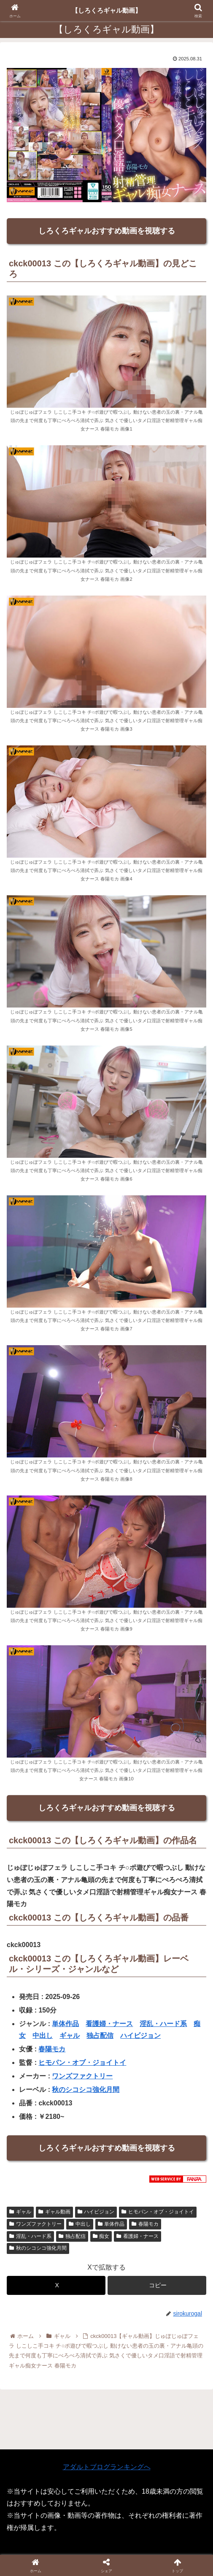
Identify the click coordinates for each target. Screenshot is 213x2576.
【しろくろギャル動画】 (107, 10)
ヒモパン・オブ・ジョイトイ (82, 2062)
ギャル (69, 2035)
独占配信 (99, 2035)
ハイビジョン (140, 2035)
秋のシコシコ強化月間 (85, 2089)
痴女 (101, 2236)
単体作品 (65, 2023)
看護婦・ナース (109, 2023)
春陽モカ (51, 2049)
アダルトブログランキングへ (107, 2466)
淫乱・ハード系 (163, 2023)
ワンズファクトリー (82, 2076)
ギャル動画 (54, 2212)
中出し (42, 2035)
